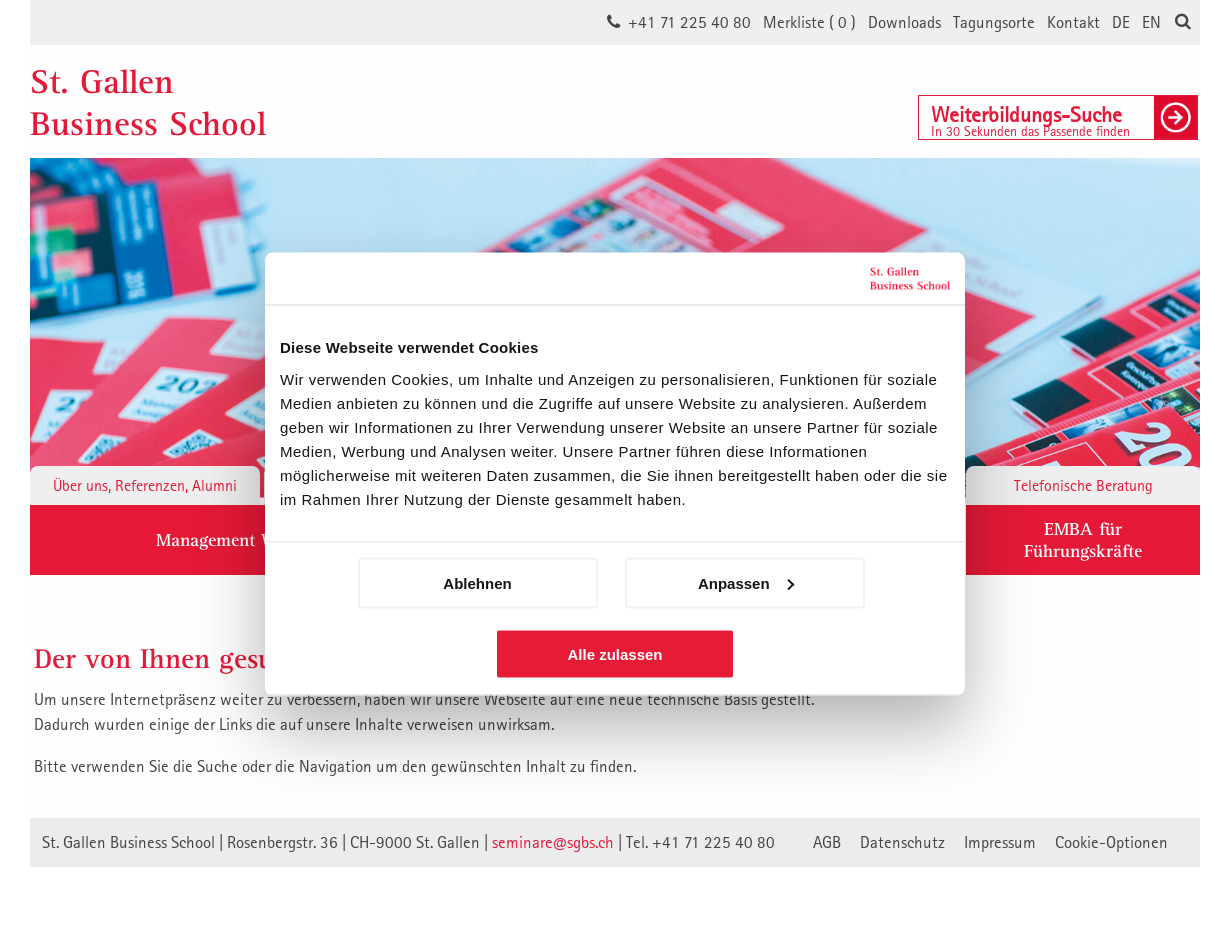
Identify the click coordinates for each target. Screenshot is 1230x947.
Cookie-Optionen (1111, 842)
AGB (827, 842)
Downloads (904, 22)
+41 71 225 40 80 (689, 22)
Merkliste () (809, 22)
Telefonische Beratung (1083, 485)
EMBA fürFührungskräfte (1083, 539)
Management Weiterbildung (262, 539)
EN (1151, 22)
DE (1121, 22)
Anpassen (746, 582)
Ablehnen (477, 582)
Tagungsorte (994, 22)
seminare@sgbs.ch (553, 842)
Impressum (1000, 842)
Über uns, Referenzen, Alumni (145, 485)
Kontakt (1073, 22)
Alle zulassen (614, 653)
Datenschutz (902, 842)
